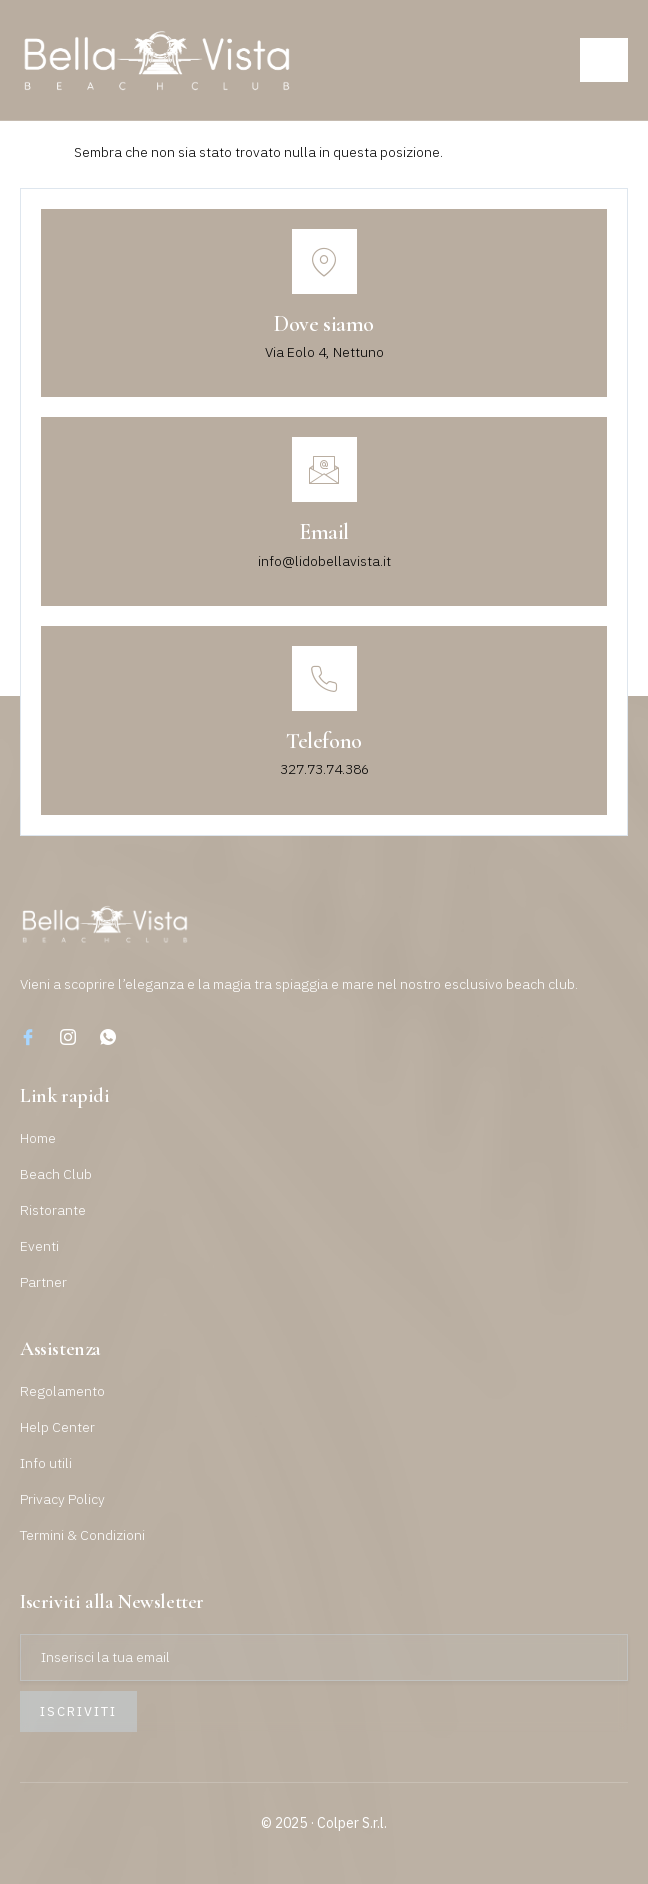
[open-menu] (604, 60)
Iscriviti (78, 1711)
